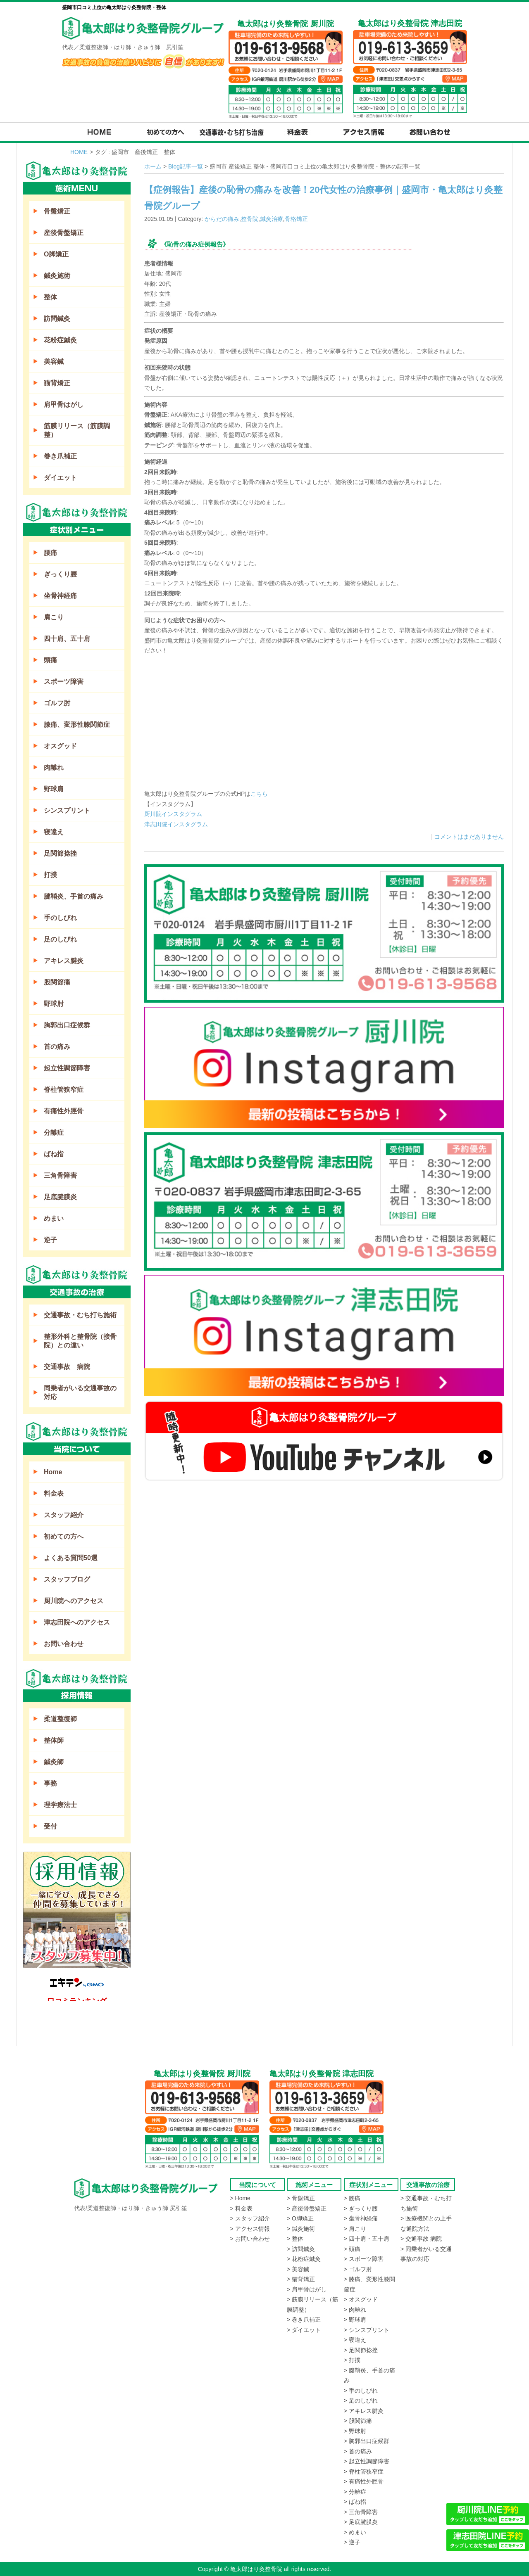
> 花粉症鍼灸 (304, 2259)
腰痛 (50, 552)
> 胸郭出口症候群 (366, 2441)
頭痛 (50, 660)
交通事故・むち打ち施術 (80, 1315)
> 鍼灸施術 (301, 2228)
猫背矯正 (57, 383)
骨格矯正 (296, 219)
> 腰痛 (352, 2198)
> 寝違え (355, 2339)
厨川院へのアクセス (73, 1600)
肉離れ (54, 767)
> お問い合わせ (250, 2238)
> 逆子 (352, 2542)
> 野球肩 (355, 2319)
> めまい (355, 2532)
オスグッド (60, 746)
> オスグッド (361, 2299)
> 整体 (295, 2238)
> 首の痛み (358, 2451)
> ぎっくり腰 (361, 2208)
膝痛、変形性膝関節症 (77, 724)
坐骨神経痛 (60, 595)
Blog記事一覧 (185, 166)
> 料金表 (241, 2208)
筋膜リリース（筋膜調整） (77, 430)
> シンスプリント (366, 2330)
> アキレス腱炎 (364, 2411)
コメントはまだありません (469, 836)
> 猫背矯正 (301, 2279)
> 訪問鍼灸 (301, 2249)
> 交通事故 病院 (421, 2238)
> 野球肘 (355, 2431)
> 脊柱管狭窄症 (364, 2471)
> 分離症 (355, 2491)
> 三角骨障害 (361, 2512)
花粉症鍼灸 (60, 340)
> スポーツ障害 (364, 2259)
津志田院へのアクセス (77, 1622)
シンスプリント (67, 810)
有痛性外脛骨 (63, 1111)
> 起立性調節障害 (366, 2461)
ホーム (153, 166)
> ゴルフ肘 (358, 2269)
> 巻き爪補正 (304, 2319)
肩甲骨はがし (63, 404)
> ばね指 (355, 2501)
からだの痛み (222, 219)
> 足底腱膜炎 (361, 2522)
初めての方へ (63, 1536)
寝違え (54, 831)
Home (53, 1471)
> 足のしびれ (361, 2400)
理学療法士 (60, 1804)
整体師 (54, 1740)
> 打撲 (352, 2360)
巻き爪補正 (60, 456)
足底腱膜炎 (60, 1196)
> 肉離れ (355, 2309)
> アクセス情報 (250, 2228)
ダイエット (60, 477)
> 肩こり (355, 2228)
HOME (79, 152)
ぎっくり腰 (60, 574)
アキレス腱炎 (63, 960)
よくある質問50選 (71, 1557)
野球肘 (54, 1003)
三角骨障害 (60, 1175)
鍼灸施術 (57, 275)
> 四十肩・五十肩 (366, 2238)
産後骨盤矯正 (63, 232)
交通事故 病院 (67, 1366)
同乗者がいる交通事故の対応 (80, 1392)
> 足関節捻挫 (361, 2350)
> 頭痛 (352, 2249)
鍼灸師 (54, 1761)
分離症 (54, 1132)
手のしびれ (60, 917)
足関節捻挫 (60, 853)
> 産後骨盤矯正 (306, 2208)
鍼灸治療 (271, 219)
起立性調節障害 (67, 1068)
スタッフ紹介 (63, 1514)
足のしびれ (60, 939)
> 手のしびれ (361, 2390)
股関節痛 (57, 982)
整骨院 (249, 219)
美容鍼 (54, 361)
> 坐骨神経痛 (361, 2218)
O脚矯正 (56, 254)
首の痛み (57, 1046)
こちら (259, 793)
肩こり (54, 617)
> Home (240, 2198)
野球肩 (54, 788)
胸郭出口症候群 (67, 1025)
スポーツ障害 (63, 681)
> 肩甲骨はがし (306, 2289)
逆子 (50, 1239)
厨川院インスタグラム (173, 814)
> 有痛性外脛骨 (364, 2481)
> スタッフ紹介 (250, 2218)
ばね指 (54, 1154)
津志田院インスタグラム (176, 824)
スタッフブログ (67, 1579)
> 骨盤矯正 (301, 2198)
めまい (54, 1218)
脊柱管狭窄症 (63, 1089)
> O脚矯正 (300, 2218)
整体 (50, 297)
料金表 (54, 1493)
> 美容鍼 (298, 2269)
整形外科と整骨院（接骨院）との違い (80, 1341)
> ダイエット (304, 2330)
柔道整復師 (60, 1718)
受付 (50, 1826)
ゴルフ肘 (57, 703)
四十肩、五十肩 (67, 638)
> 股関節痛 (358, 2420)
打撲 (50, 874)
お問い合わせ (63, 1643)
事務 (50, 1783)
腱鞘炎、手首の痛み (73, 896)
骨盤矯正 (57, 211)
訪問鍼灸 (57, 318)
